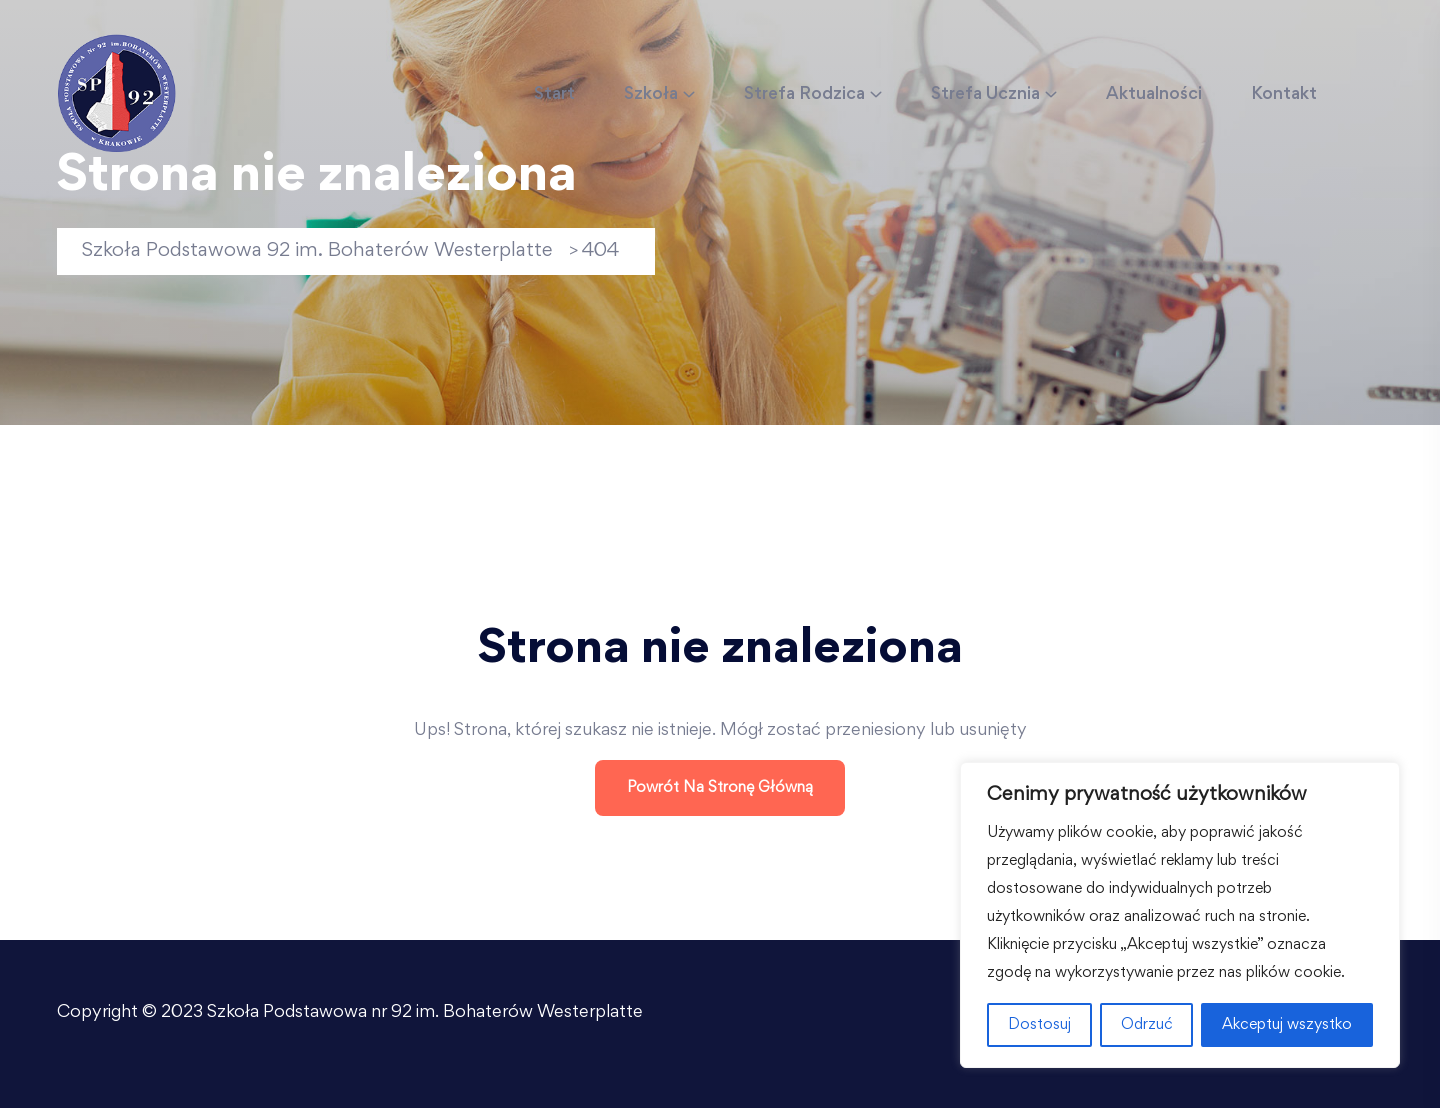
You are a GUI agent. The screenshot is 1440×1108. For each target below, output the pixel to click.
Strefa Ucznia (985, 95)
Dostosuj (1039, 1025)
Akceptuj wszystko (1287, 1025)
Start (554, 95)
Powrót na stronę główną (720, 788)
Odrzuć (1147, 1025)
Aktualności (1154, 95)
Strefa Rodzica (804, 95)
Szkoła (651, 95)
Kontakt (1284, 95)
